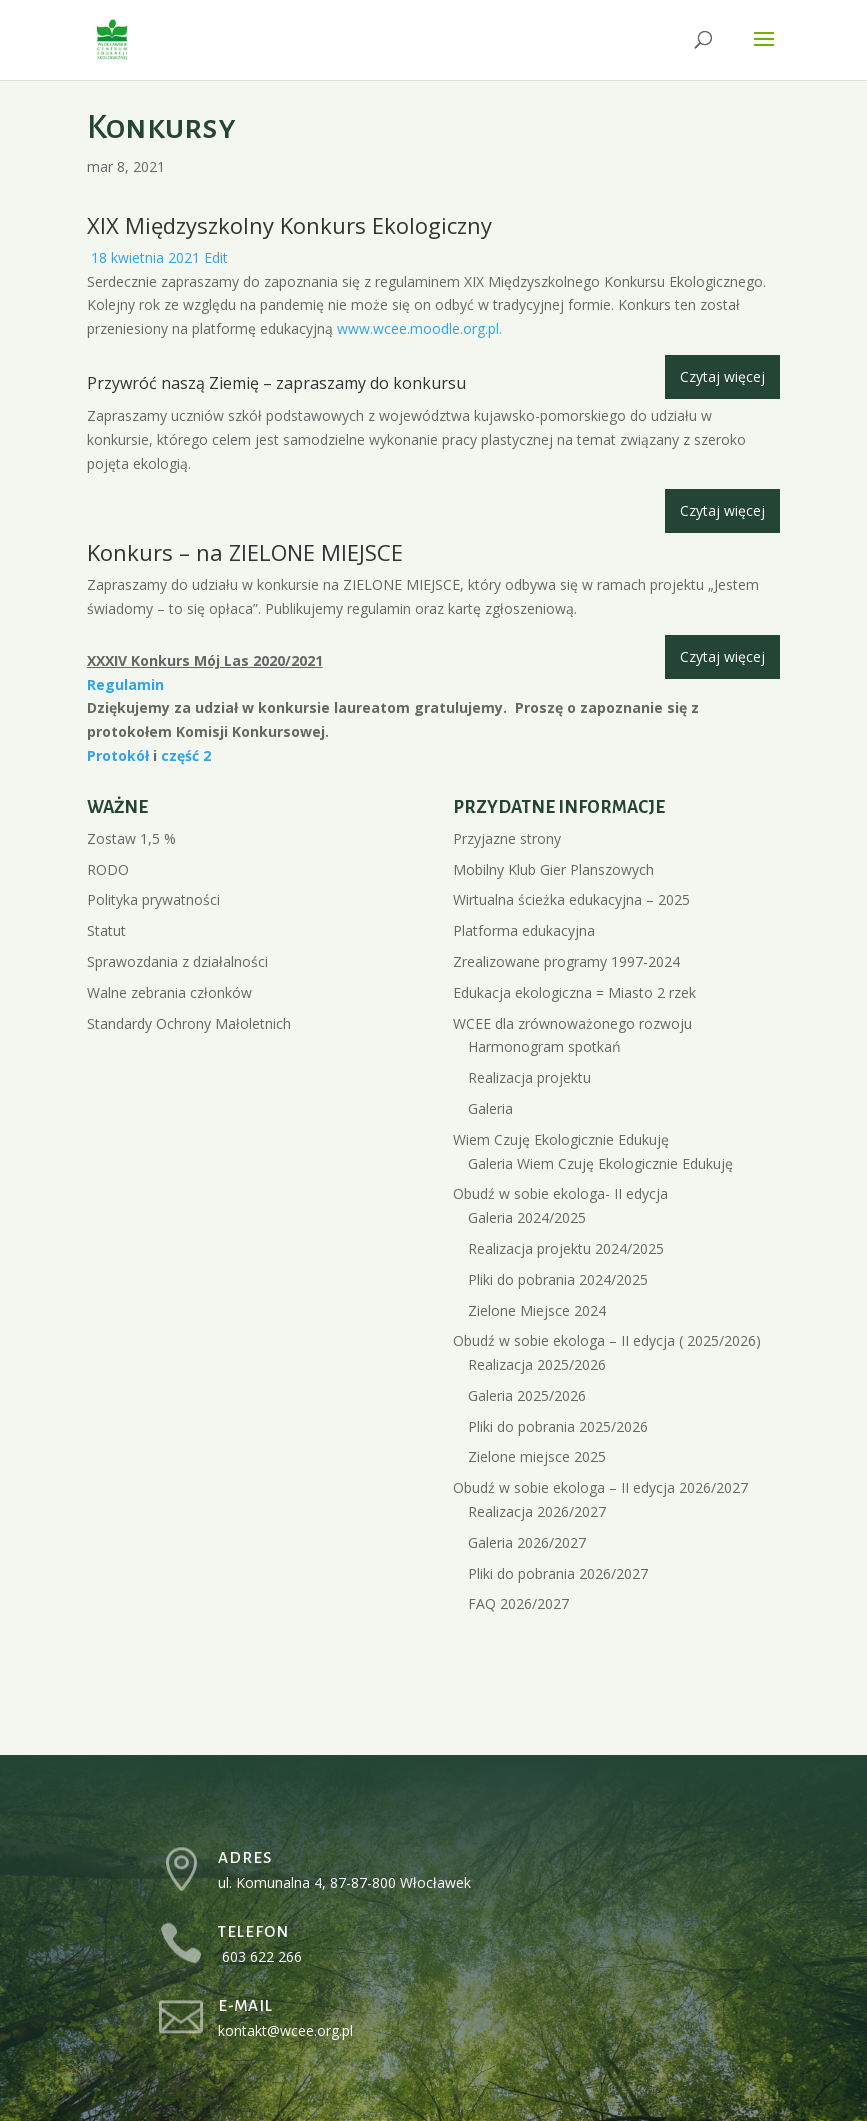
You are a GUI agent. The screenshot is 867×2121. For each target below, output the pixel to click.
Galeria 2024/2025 (527, 1217)
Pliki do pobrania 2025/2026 (558, 1426)
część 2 (186, 755)
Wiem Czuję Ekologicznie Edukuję (561, 1139)
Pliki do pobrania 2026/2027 (558, 1573)
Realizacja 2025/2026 (537, 1364)
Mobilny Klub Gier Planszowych (553, 869)
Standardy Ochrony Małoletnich (189, 1023)
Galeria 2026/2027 (527, 1542)
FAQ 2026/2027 (518, 1603)
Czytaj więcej (722, 376)
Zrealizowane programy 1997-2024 (566, 961)
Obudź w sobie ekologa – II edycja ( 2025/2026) (607, 1340)
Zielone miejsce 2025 (537, 1456)
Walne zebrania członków (169, 992)
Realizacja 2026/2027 (537, 1511)
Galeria (490, 1108)
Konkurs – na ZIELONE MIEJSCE (245, 552)
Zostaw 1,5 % (131, 838)
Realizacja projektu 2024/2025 (566, 1248)
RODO (108, 869)
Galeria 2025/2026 (527, 1395)
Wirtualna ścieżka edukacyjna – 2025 (571, 899)
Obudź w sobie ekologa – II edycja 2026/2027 (600, 1487)
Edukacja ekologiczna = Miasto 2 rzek (574, 992)
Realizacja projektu (529, 1077)
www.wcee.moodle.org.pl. (419, 328)
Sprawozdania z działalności (177, 961)
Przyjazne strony (507, 838)
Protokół (120, 755)
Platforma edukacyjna (524, 930)
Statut (106, 930)
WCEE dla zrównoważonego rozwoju (572, 1023)
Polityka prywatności (153, 899)
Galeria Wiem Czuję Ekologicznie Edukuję (600, 1163)
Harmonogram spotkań (544, 1046)
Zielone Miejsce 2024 (537, 1310)
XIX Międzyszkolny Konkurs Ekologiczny (289, 225)
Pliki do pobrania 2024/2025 (558, 1279)
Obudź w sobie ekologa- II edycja (560, 1193)
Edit (216, 257)
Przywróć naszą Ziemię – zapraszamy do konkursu (276, 383)
